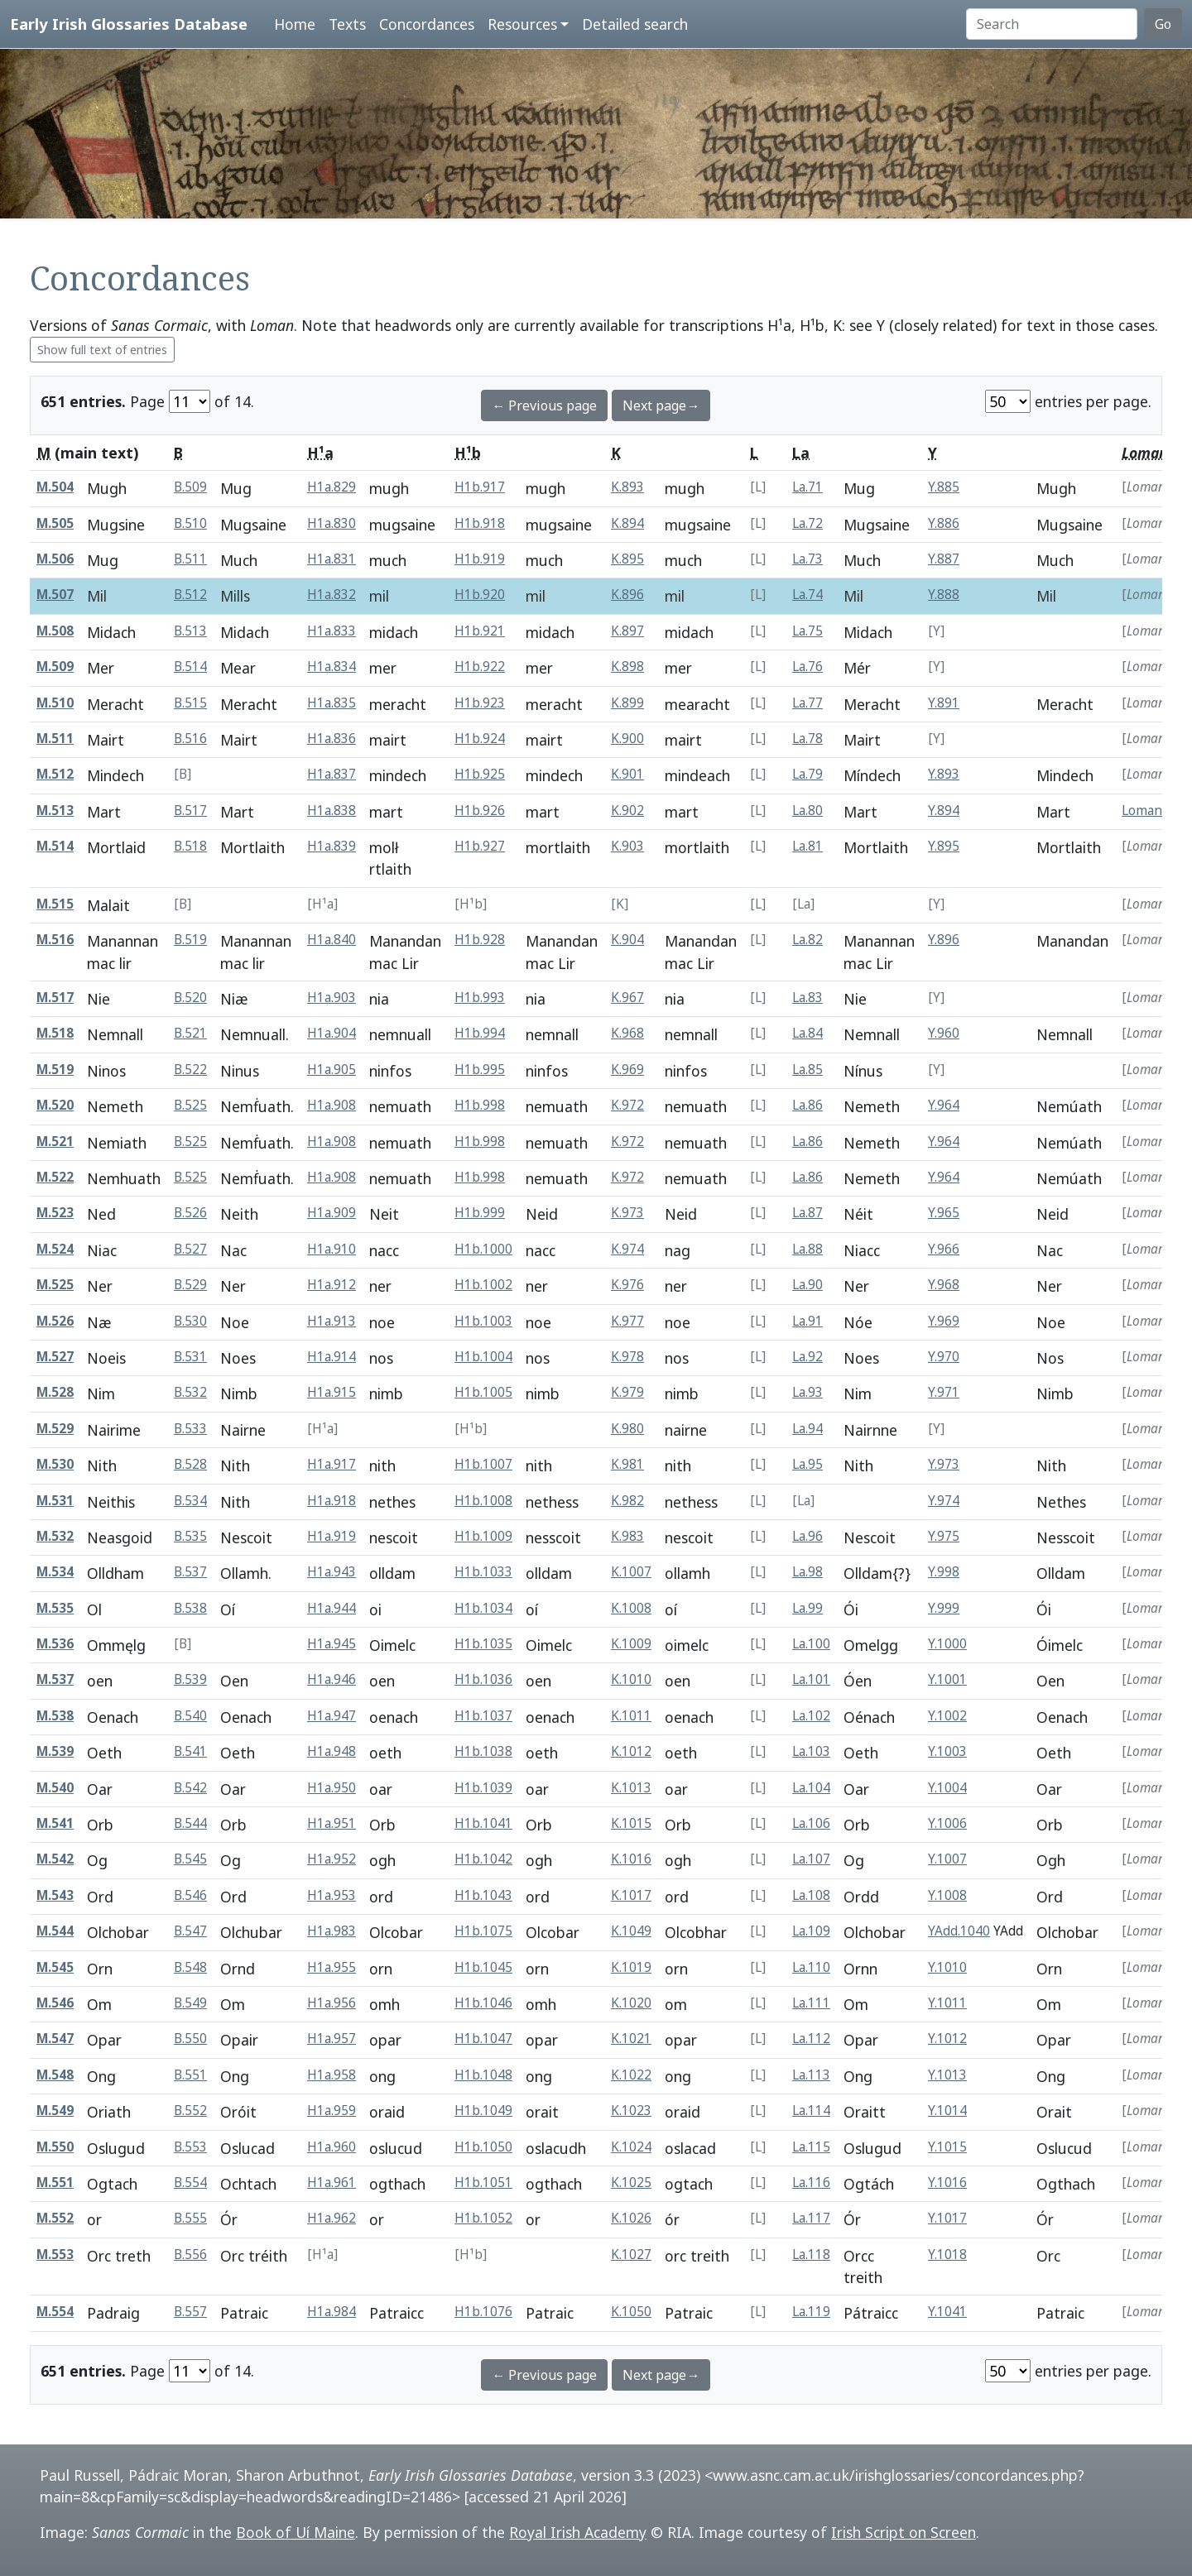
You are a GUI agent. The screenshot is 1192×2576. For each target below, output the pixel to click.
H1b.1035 (483, 1644)
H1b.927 (479, 846)
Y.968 (943, 1284)
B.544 (190, 1823)
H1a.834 (331, 666)
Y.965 (943, 1212)
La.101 (811, 1679)
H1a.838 (331, 810)
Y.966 (943, 1249)
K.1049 (631, 1931)
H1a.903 (331, 997)
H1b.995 (479, 1069)
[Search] (1051, 24)
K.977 (627, 1321)
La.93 (807, 1392)
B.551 (190, 2075)
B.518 (190, 846)
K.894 (627, 523)
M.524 (55, 1249)
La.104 (811, 1787)
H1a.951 (331, 1823)
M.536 (55, 1644)
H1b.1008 (483, 1500)
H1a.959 (331, 2110)
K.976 (627, 1284)
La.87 (807, 1212)
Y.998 (943, 1572)
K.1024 (631, 2147)
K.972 (627, 1105)
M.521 (55, 1141)
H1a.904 (331, 1033)
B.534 (190, 1500)
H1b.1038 (483, 1751)
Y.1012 (947, 2038)
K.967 (627, 997)
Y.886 (943, 523)
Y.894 (943, 810)
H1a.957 (331, 2038)
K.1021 (631, 2038)
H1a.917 (331, 1464)
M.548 (55, 2075)
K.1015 (631, 1823)
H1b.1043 (483, 1895)
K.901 (627, 774)
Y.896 (943, 939)
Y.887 (943, 559)
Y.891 (943, 703)
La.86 (807, 1105)
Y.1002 (947, 1716)
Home (294, 24)
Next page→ (660, 405)
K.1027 (631, 2254)
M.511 (55, 738)
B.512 (190, 594)
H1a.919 (331, 1536)
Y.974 (943, 1500)
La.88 (807, 1249)
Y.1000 (947, 1644)
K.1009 (631, 1644)
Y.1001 (947, 1679)
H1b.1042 (483, 1859)
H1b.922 (479, 666)
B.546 (190, 1895)
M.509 (55, 666)
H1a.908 (331, 1105)
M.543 (55, 1895)
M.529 (55, 1428)
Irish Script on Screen (903, 2532)
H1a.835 (331, 703)
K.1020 (631, 2003)
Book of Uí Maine (295, 2532)
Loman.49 (1151, 810)
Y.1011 (947, 2003)
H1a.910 (331, 1249)
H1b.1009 (483, 1536)
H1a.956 (331, 2003)
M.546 (55, 2003)
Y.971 (943, 1392)
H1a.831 (331, 559)
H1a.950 (331, 1787)
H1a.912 (331, 1284)
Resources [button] (522, 24)
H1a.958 (331, 2075)
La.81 (807, 846)
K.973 (627, 1212)
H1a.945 (331, 1644)
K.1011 (631, 1716)
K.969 (627, 1069)
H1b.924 (479, 738)
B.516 (190, 738)
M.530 (55, 1464)
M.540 (55, 1787)
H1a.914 (331, 1356)
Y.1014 (947, 2110)
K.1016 (631, 1859)
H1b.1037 (483, 1716)
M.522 (55, 1177)
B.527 (190, 1249)
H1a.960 (331, 2147)
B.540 (190, 1716)
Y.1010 (947, 1967)
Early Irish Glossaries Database (129, 23)
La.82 (807, 939)
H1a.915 (331, 1392)
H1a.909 (331, 1212)
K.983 (627, 1536)
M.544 (55, 1931)
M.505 (55, 523)
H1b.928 (479, 939)
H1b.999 (479, 1212)
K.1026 (631, 2218)
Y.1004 (947, 1787)
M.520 (55, 1105)
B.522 (190, 1069)
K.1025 (631, 2182)
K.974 (627, 1249)
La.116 (811, 2182)
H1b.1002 (483, 1284)
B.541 (190, 1751)
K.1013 (631, 1787)
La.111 (811, 2003)
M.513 (55, 810)
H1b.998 (479, 1105)
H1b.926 (479, 810)
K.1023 (631, 2110)
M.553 (55, 2254)
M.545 (55, 1967)
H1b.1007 (483, 1464)
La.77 (807, 703)
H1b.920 (479, 594)
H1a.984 (331, 2311)
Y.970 (943, 1356)
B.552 (190, 2110)
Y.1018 (947, 2254)
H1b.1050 (483, 2147)
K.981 (627, 1464)
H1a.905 (331, 1069)
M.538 (55, 1716)
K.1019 (631, 1967)
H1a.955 (331, 1967)
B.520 (190, 997)
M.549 (55, 2110)
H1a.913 (331, 1321)
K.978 (627, 1356)
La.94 (807, 1428)
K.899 (627, 703)
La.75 (807, 631)
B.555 (190, 2218)
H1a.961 (331, 2182)
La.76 (807, 666)
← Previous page (544, 405)
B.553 (190, 2147)
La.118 (811, 2254)
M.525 (55, 1284)
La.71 (807, 487)
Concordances (426, 24)
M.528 (55, 1392)
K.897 (627, 631)
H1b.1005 (483, 1392)
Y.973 (943, 1464)
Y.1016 (947, 2182)
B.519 (190, 939)
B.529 (190, 1284)
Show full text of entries (102, 349)
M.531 (55, 1500)
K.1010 (631, 1679)
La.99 (807, 1608)
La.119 (811, 2311)
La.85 (807, 1069)
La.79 (807, 774)
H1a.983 (331, 1931)
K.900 (627, 738)
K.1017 (631, 1895)
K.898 (627, 666)
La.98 (807, 1572)
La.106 (811, 1823)
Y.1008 (947, 1895)
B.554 (190, 2182)
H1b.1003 (483, 1321)
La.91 (807, 1321)
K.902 (627, 810)
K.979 (627, 1392)
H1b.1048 (483, 2075)
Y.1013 (947, 2075)
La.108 (811, 1895)
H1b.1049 (483, 2110)
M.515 (55, 904)
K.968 (627, 1033)
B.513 (190, 631)
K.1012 (631, 1751)
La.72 (807, 523)
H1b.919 (479, 559)
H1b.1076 (483, 2311)
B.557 (190, 2311)
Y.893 (943, 774)
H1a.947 (331, 1716)
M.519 (55, 1069)
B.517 (190, 810)
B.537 (190, 1572)
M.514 (55, 846)
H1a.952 (331, 1859)
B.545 (190, 1859)
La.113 (811, 2075)
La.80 (807, 810)
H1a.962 (331, 2218)
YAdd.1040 (959, 1931)
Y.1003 (947, 1751)
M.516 (55, 939)
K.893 (627, 487)
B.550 (190, 2038)
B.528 (190, 1464)
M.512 (55, 774)
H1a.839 (331, 846)
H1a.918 (331, 1500)
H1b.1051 (483, 2182)
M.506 (55, 559)
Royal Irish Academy (577, 2532)
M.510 (55, 703)
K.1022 (631, 2075)
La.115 (811, 2147)
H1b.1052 (483, 2218)
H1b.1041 (483, 1823)
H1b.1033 (483, 1572)
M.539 (55, 1751)
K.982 (627, 1500)
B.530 (190, 1321)
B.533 (190, 1428)
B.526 (190, 1212)
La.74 (807, 594)
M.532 (55, 1536)
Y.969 (943, 1321)
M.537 (55, 1679)
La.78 (807, 738)
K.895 (627, 559)
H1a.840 (331, 939)
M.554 (55, 2311)
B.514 (190, 666)
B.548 (190, 1967)
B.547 (190, 1931)
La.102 (811, 1716)
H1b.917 (479, 487)
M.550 (55, 2147)
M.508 (55, 631)
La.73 (807, 559)
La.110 (811, 1967)
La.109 (811, 1931)
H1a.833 (331, 631)
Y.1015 (947, 2147)
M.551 (55, 2182)
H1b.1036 (483, 1679)
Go (1163, 24)
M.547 (55, 2038)
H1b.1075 (483, 1931)
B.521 (190, 1033)
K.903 (627, 846)
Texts (347, 24)
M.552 (55, 2218)
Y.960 (943, 1033)
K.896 (627, 594)
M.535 (55, 1608)
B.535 (190, 1536)
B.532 (190, 1392)
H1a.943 (331, 1572)
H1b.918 (479, 523)
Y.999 (943, 1608)
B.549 (190, 2003)
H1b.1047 (483, 2038)
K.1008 (631, 1608)
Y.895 (943, 846)
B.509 (190, 487)
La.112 (811, 2038)
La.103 (811, 1751)
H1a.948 (331, 1751)
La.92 (807, 1356)
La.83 (807, 997)
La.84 (807, 1033)
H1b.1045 (483, 1967)
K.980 (627, 1428)
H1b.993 (479, 997)
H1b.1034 (483, 1608)
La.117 (811, 2218)
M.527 (55, 1356)
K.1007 (631, 1572)
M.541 (55, 1823)
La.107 (811, 1859)
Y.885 (943, 487)
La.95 (807, 1464)
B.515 (190, 703)
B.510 (190, 523)
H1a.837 (331, 774)
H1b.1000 (483, 1249)
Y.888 (943, 594)
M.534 (55, 1572)
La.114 (811, 2110)
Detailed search (635, 24)
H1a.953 (331, 1895)
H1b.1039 (483, 1787)
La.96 (807, 1536)
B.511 (190, 559)
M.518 (55, 1033)
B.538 (190, 1608)
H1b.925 (479, 774)
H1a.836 (331, 738)
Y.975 (943, 1536)
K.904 (627, 939)
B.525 (190, 1105)
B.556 (190, 2254)
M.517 (55, 997)
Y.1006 (947, 1823)
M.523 (55, 1212)
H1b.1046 (483, 2003)
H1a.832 (331, 594)
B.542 (190, 1787)
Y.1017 (947, 2218)
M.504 (55, 487)
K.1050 (631, 2311)
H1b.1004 (483, 1356)
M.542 (55, 1859)
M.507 (55, 594)
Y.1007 (947, 1859)
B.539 (190, 1679)
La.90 (807, 1284)
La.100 (811, 1644)
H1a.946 (331, 1679)
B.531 (190, 1356)
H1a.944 (331, 1608)
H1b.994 (479, 1033)
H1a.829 (331, 487)
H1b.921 (479, 631)
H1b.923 (479, 703)
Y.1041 (947, 2311)
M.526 (55, 1321)
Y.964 (943, 1105)
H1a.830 (331, 523)
